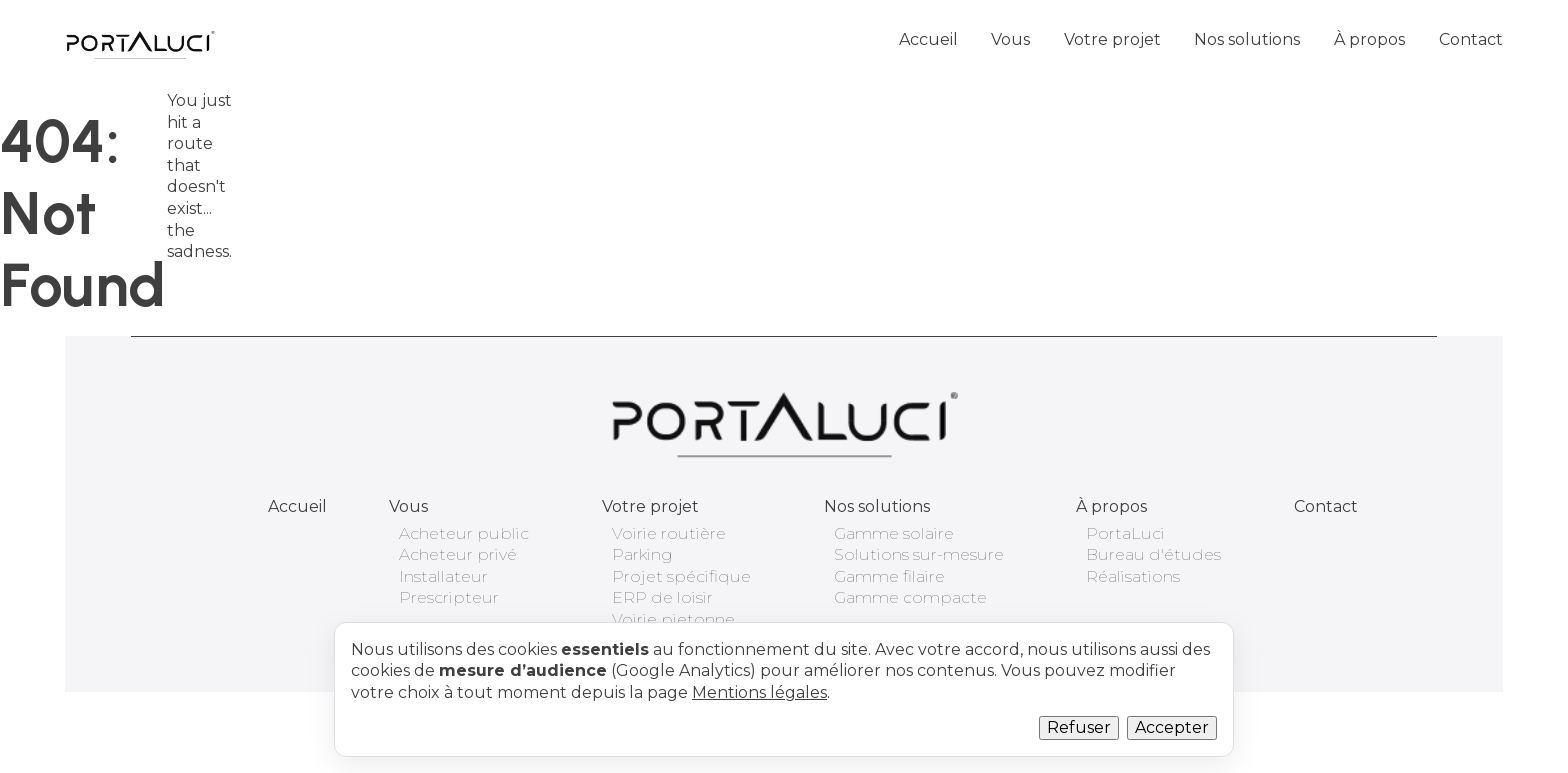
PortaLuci (1125, 533)
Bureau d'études (1153, 554)
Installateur (443, 576)
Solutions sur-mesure (919, 554)
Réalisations (1133, 576)
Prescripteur (449, 597)
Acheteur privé (458, 554)
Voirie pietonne (673, 619)
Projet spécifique (681, 576)
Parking (642, 554)
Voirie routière (669, 533)
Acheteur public (464, 533)
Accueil (928, 39)
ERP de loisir (662, 597)
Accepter (1172, 727)
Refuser (1079, 727)
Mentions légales (759, 692)
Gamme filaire (889, 576)
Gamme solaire (894, 533)
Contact (1471, 39)
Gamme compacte (910, 597)
